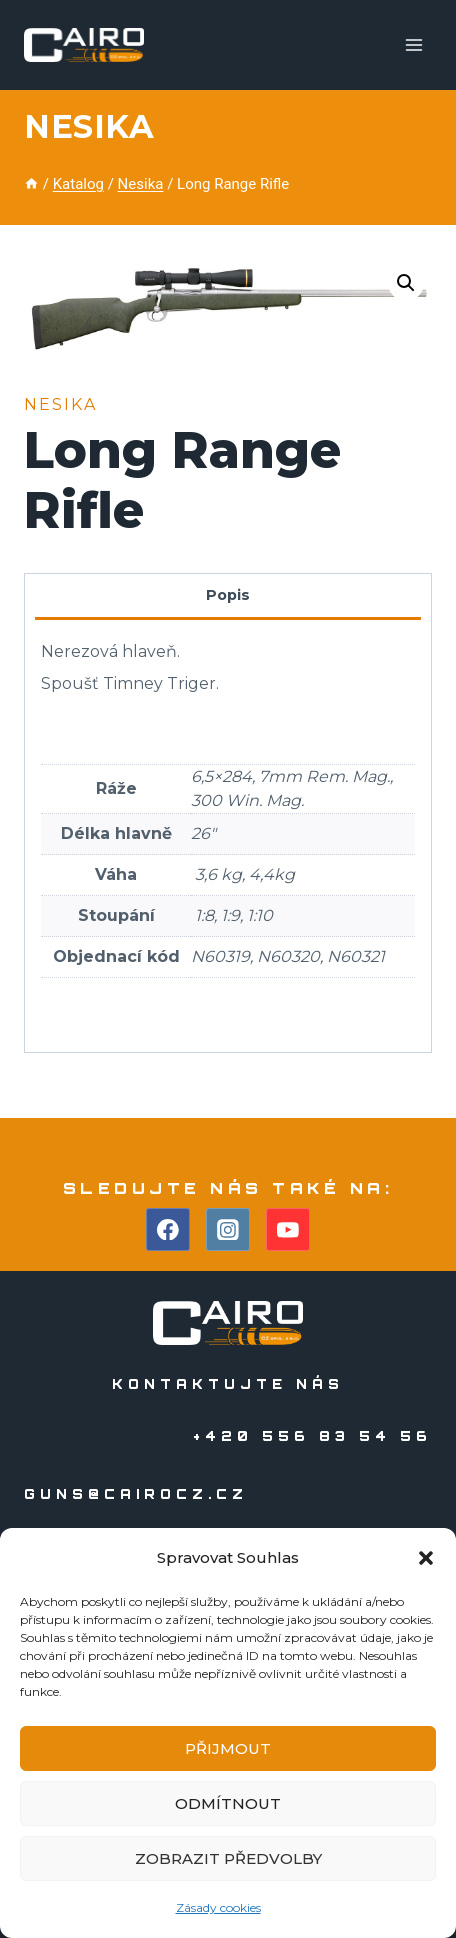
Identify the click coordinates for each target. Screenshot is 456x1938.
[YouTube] (288, 1230)
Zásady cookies (218, 1907)
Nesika (89, 126)
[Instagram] (228, 1230)
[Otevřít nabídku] (413, 44)
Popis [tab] (228, 595)
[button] (426, 1558)
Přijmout (228, 1748)
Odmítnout (228, 1803)
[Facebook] (168, 1230)
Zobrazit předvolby (228, 1858)
